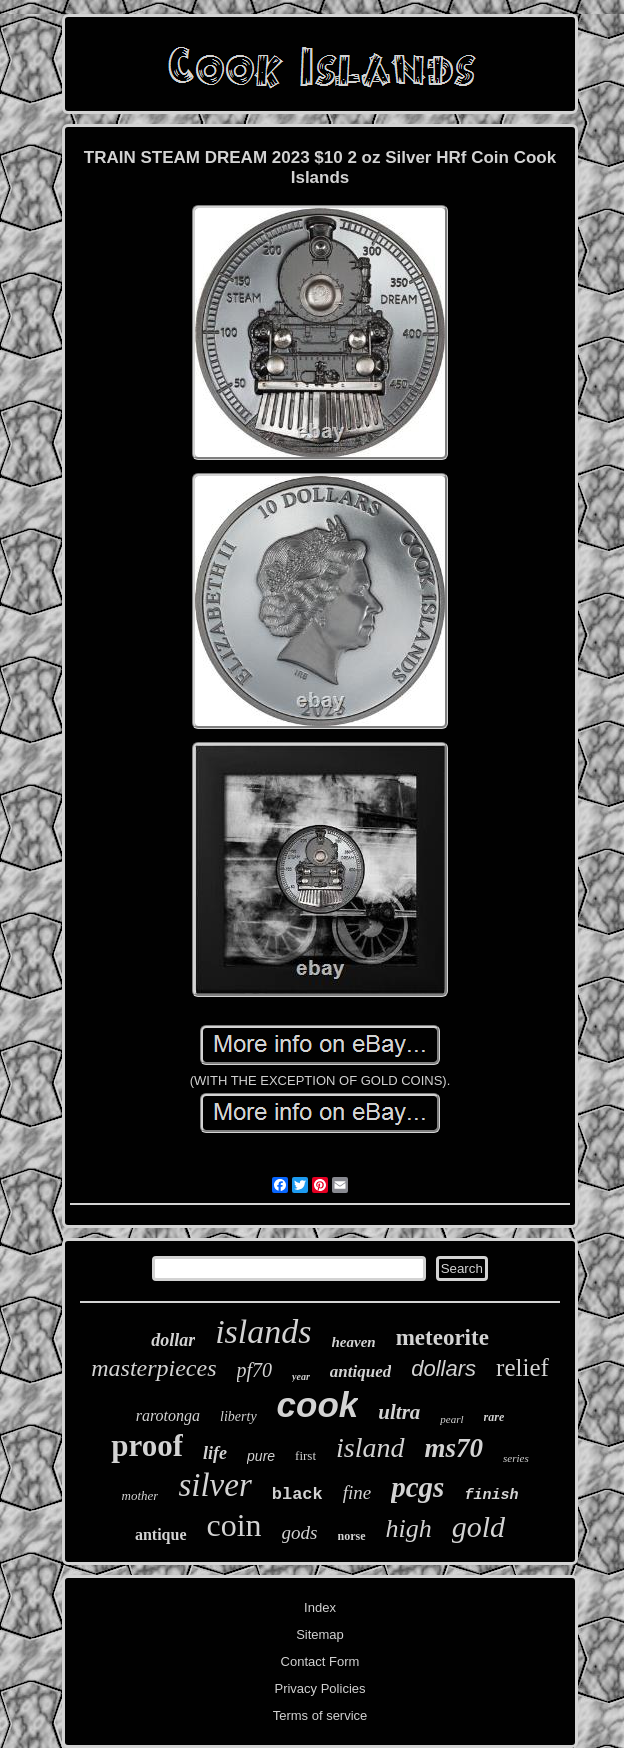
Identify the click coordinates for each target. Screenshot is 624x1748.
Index (320, 1607)
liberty (238, 1416)
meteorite (442, 1337)
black (297, 1494)
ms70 (454, 1448)
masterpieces (153, 1368)
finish (491, 1495)
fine (357, 1492)
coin (234, 1525)
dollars (443, 1368)
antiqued (360, 1371)
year (301, 1376)
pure (261, 1456)
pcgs (417, 1487)
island (370, 1447)
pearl (451, 1419)
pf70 (255, 1370)
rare (494, 1417)
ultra (399, 1412)
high (409, 1528)
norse (352, 1536)
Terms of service (320, 1715)
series (516, 1458)
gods (300, 1532)
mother (140, 1495)
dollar (173, 1340)
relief (522, 1367)
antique (161, 1534)
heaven (354, 1342)
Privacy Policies (319, 1688)
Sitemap (320, 1634)
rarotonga (168, 1415)
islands (263, 1331)
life (215, 1453)
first (305, 1455)
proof (147, 1445)
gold (478, 1526)
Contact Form (320, 1661)
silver (214, 1485)
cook (318, 1404)
